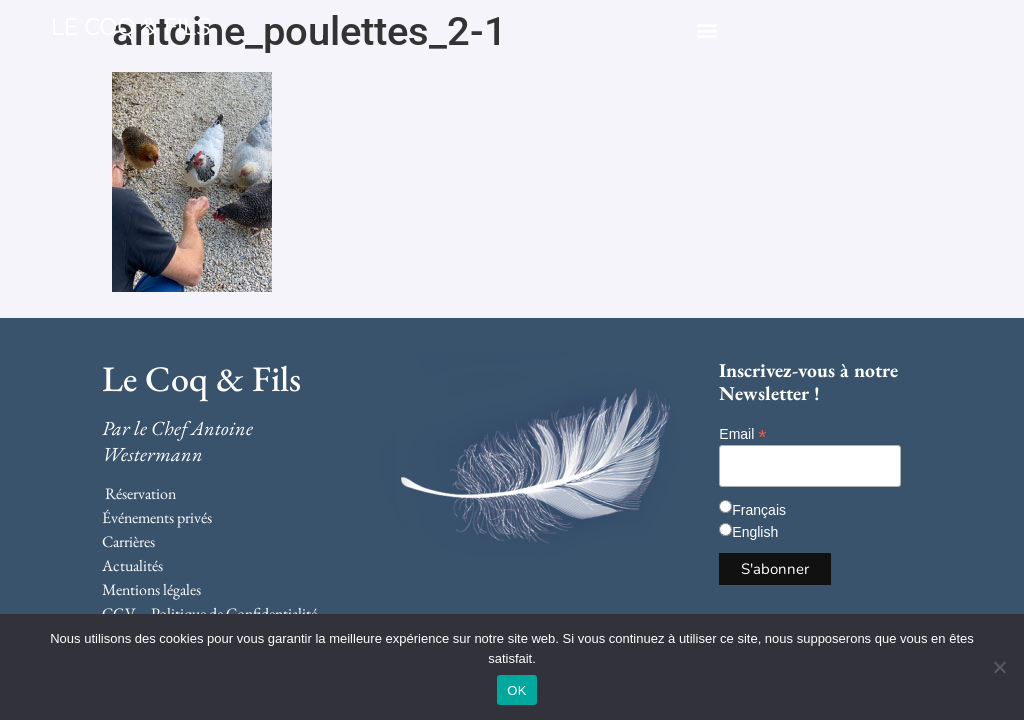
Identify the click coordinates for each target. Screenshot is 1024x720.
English (755, 532)
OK (516, 690)
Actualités (132, 565)
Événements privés (157, 517)
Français (759, 510)
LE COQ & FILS (131, 27)
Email (742, 433)
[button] (706, 29)
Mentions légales (151, 589)
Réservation (140, 493)
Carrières (128, 541)
